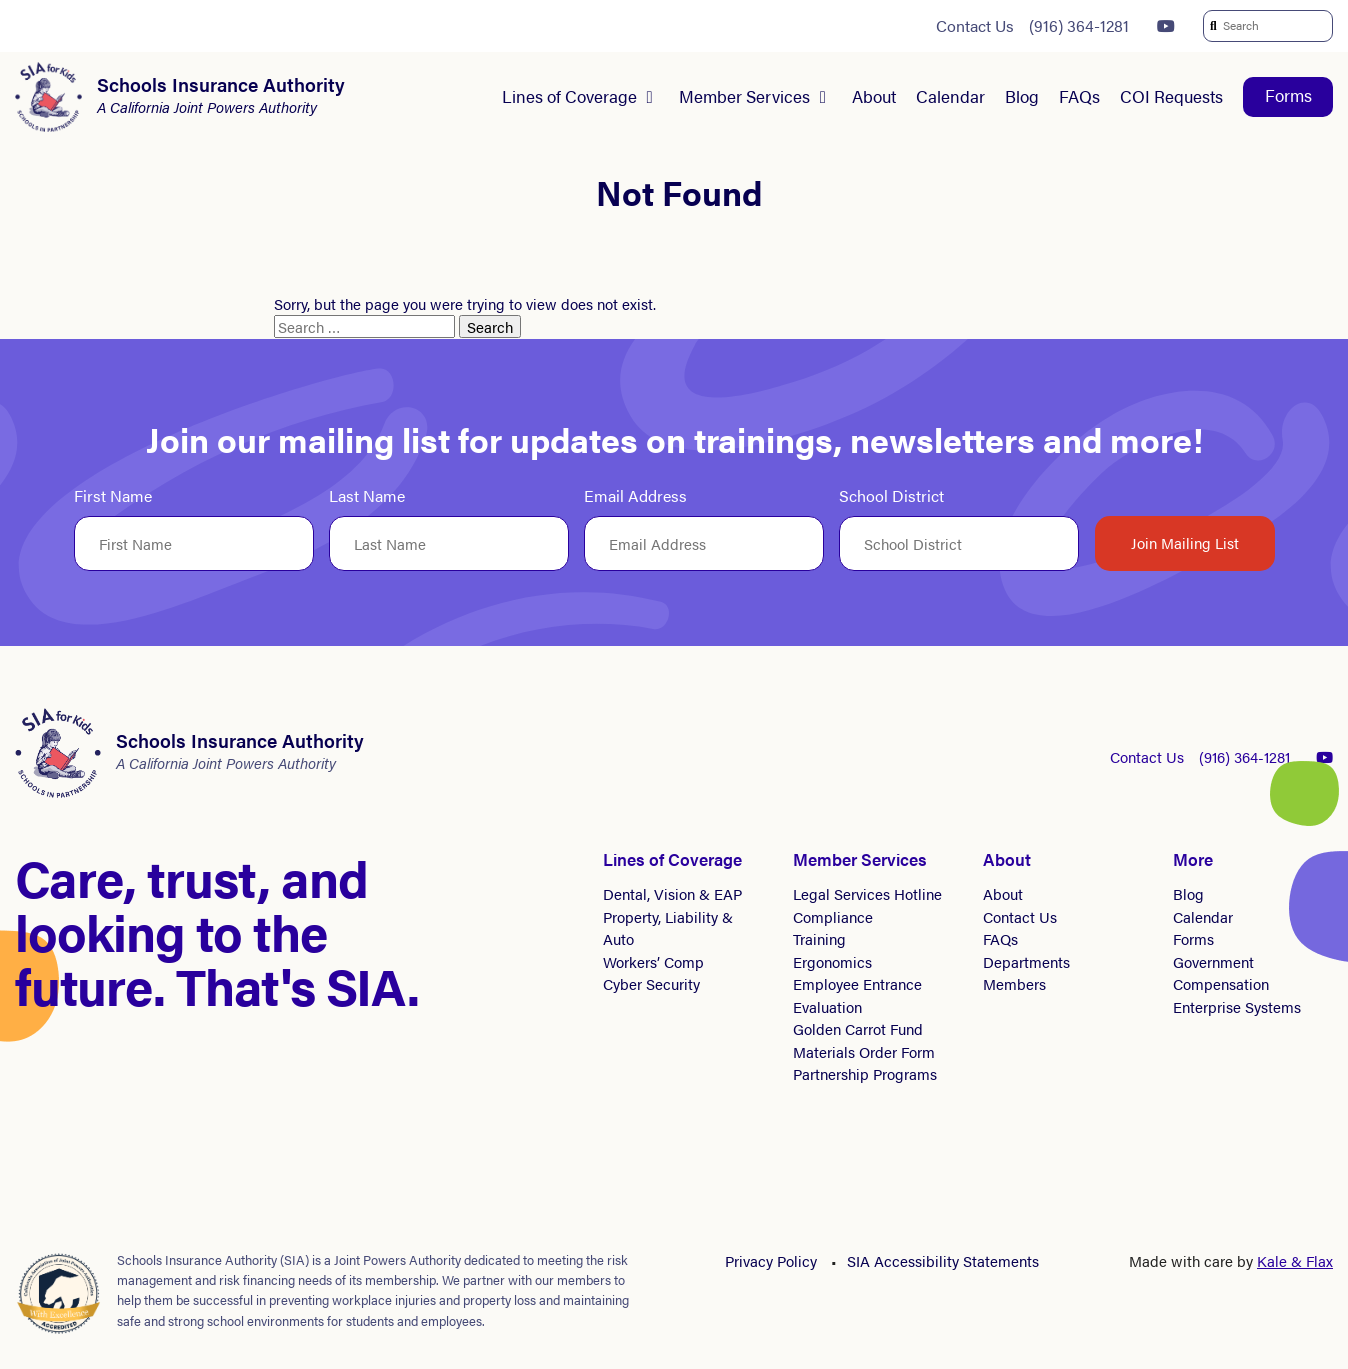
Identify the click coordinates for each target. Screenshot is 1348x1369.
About (874, 96)
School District (891, 496)
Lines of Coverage (569, 96)
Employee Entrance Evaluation (857, 995)
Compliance (833, 916)
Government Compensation (1221, 973)
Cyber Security (651, 983)
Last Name (367, 496)
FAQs (1079, 96)
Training (819, 938)
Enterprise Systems (1237, 1006)
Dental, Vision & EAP (672, 893)
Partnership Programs (865, 1073)
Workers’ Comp (653, 961)
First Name (113, 496)
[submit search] (1212, 26)
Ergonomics (832, 961)
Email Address (635, 496)
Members (1014, 983)
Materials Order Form (864, 1051)
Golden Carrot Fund (858, 1028)
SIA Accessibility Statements (943, 1260)
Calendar (950, 96)
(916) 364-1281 (1079, 25)
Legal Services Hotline (867, 893)
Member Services (744, 96)
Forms (1288, 95)
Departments (1026, 961)
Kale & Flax (1295, 1260)
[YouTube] (1166, 25)
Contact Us (975, 25)
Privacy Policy (771, 1260)
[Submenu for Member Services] (823, 97)
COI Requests (1171, 96)
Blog (1022, 96)
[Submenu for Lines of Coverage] (650, 97)
